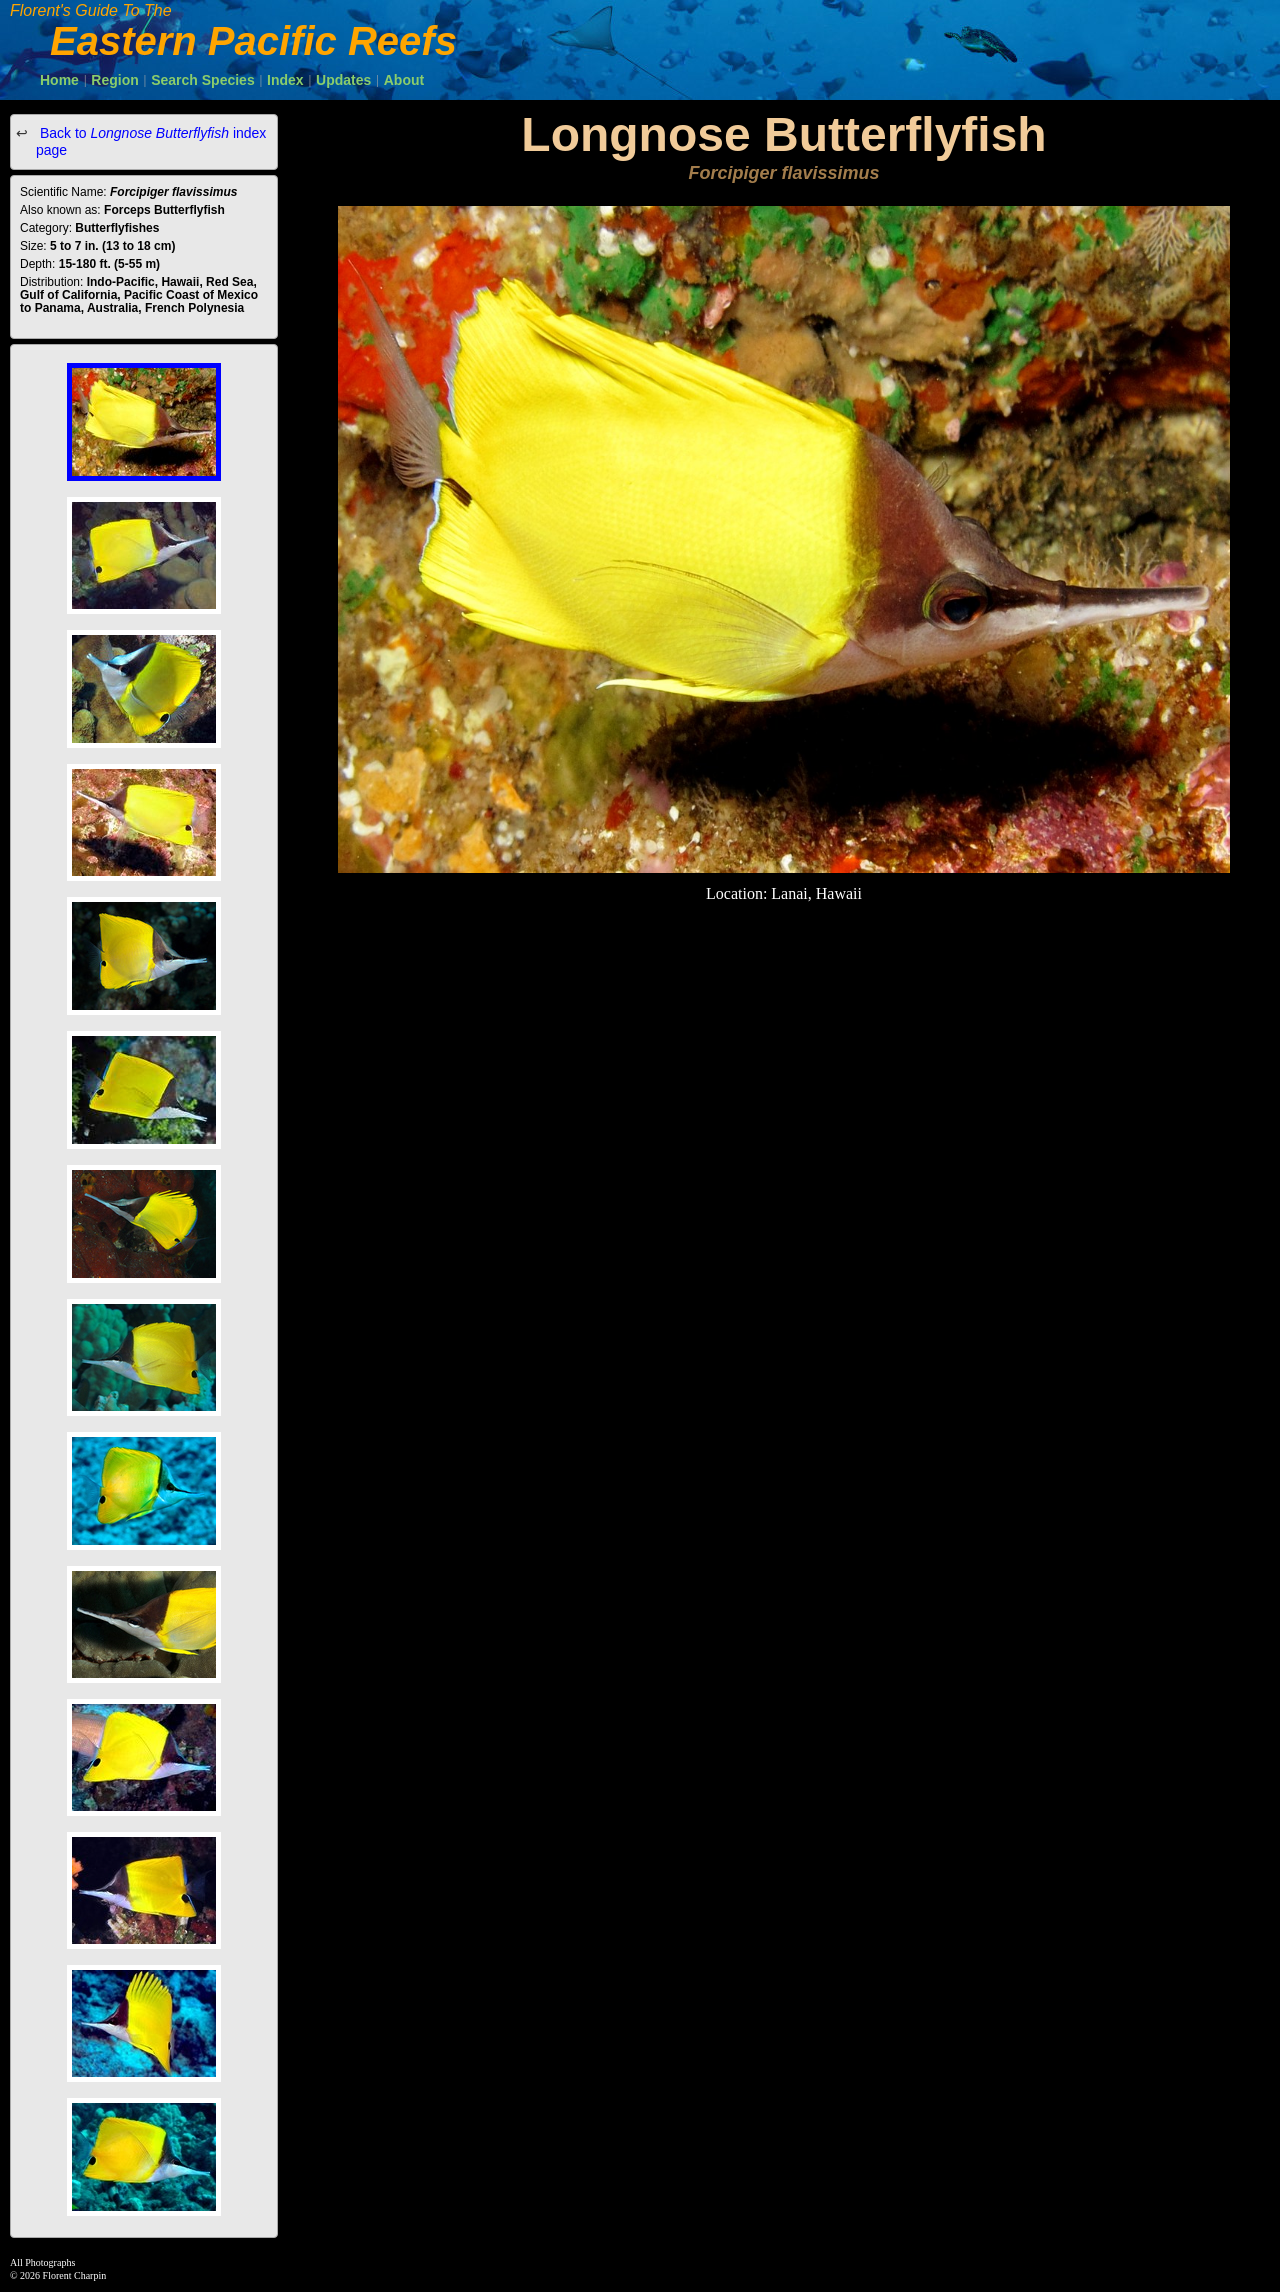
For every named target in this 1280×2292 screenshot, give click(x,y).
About (404, 80)
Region (114, 80)
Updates (343, 80)
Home (59, 80)
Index (285, 80)
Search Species (203, 80)
